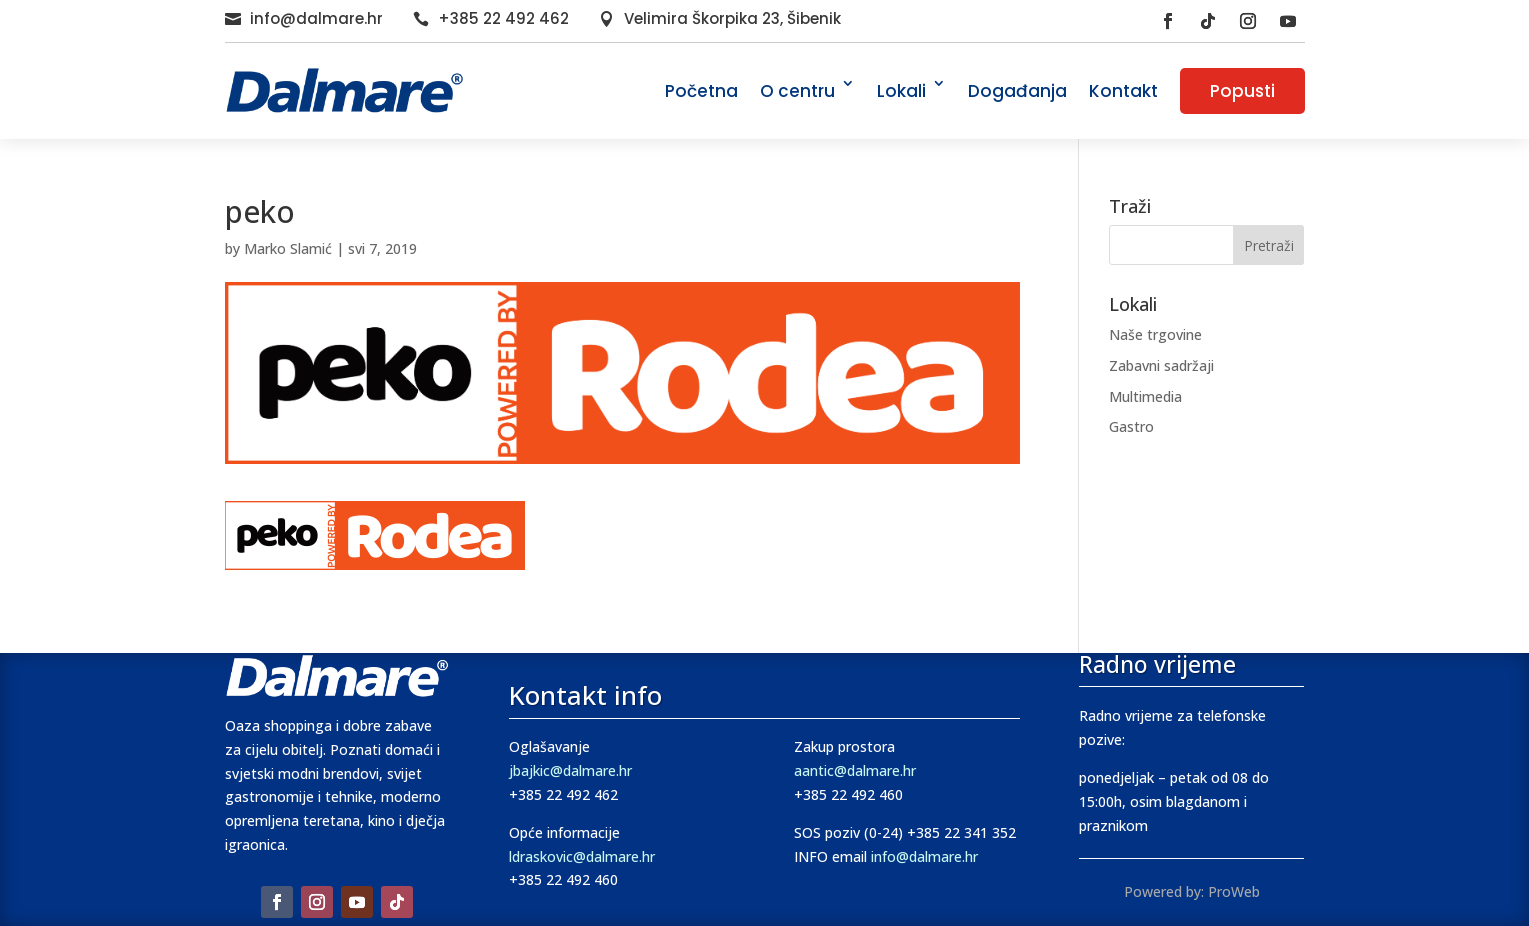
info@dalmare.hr (316, 18)
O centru (797, 91)
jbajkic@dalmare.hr (570, 770)
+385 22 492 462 (503, 18)
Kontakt (1123, 91)
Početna (701, 91)
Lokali (901, 91)
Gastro (1131, 426)
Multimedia (1145, 396)
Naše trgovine (1155, 334)
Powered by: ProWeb (1192, 891)
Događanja (1017, 91)
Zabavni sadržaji (1161, 365)
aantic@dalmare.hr (855, 770)
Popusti (1242, 91)
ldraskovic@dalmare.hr (582, 856)
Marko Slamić (288, 248)
